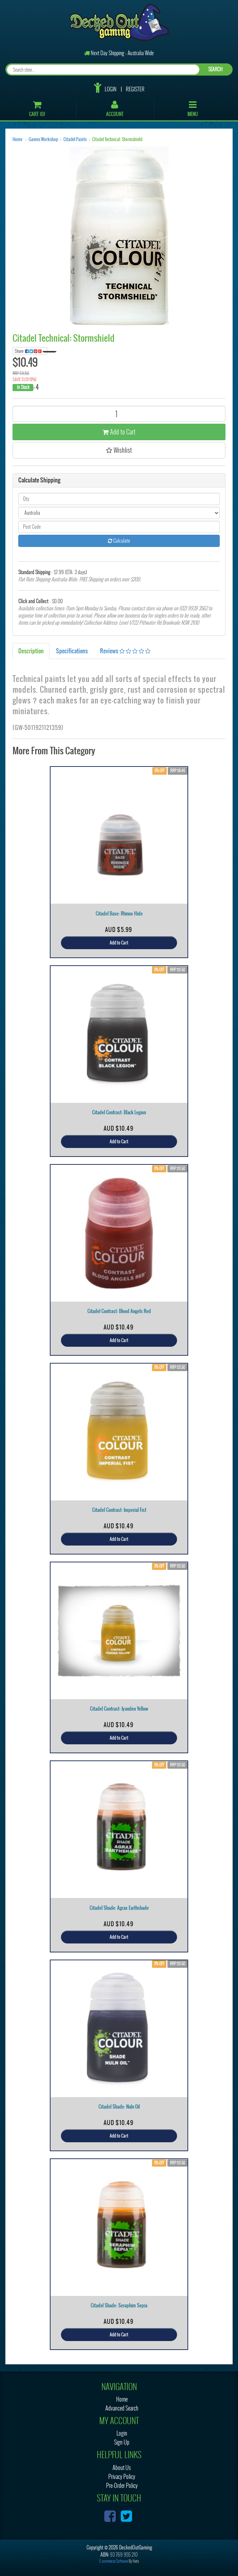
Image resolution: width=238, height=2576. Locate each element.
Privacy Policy (121, 2476)
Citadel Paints (75, 139)
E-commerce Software (113, 2561)
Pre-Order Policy (122, 2485)
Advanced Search (121, 2408)
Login (110, 89)
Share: (31, 351)
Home (17, 139)
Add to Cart (119, 432)
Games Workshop (43, 139)
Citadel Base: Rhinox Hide (119, 913)
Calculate (119, 540)
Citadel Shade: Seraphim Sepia (119, 2305)
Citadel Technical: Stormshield (117, 139)
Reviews (125, 651)
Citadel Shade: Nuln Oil (119, 2106)
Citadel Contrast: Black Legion (119, 1112)
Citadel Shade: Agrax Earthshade (119, 1907)
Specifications (72, 651)
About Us (122, 2468)
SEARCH (215, 69)
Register (135, 89)
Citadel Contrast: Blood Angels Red (119, 1311)
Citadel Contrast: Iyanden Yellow (119, 1708)
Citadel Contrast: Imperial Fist (119, 1509)
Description (31, 651)
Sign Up (121, 2442)
